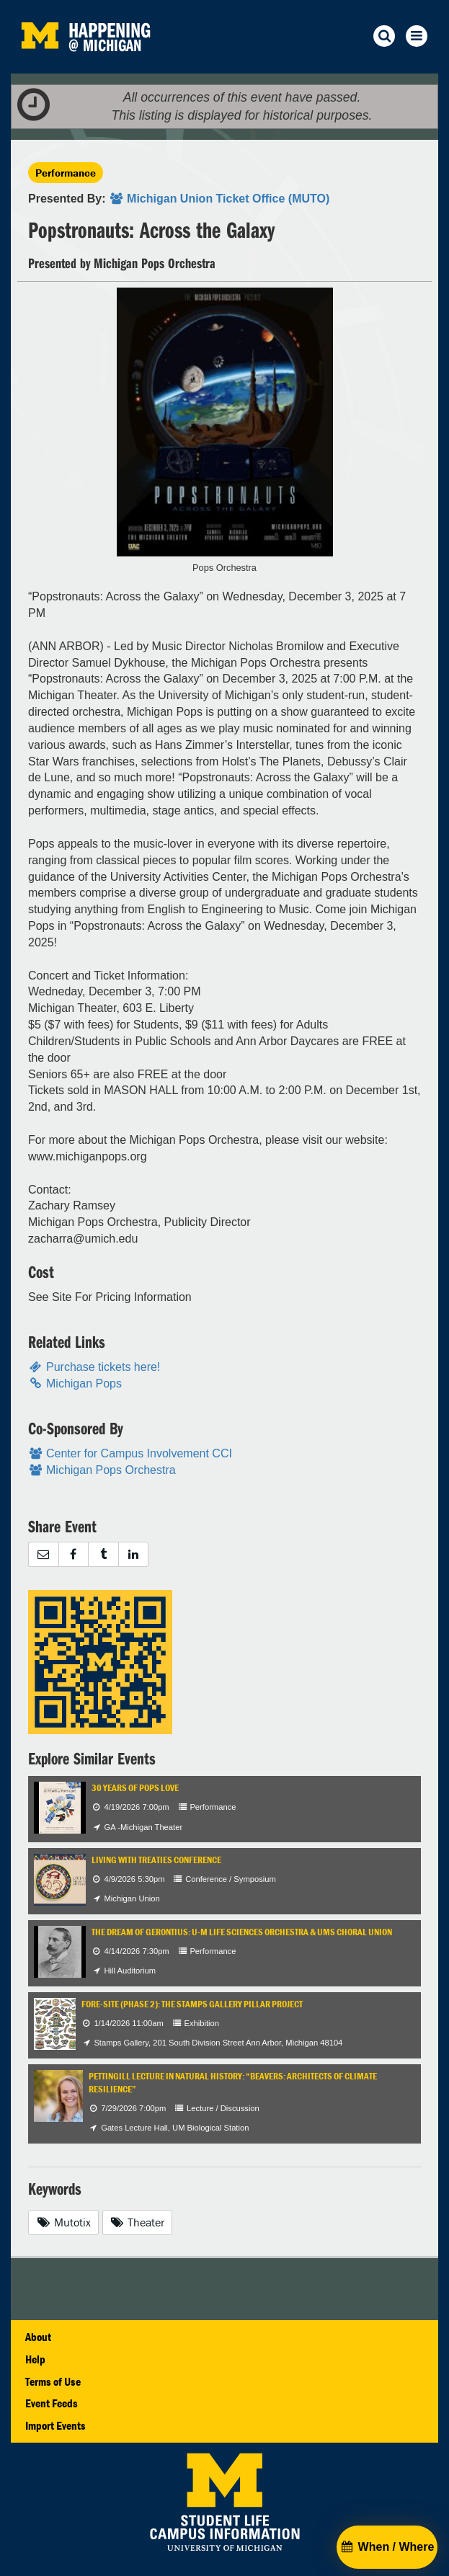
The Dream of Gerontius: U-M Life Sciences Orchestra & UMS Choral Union (242, 1932)
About (38, 2336)
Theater (137, 2222)
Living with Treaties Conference (156, 1860)
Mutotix (63, 2222)
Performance (65, 172)
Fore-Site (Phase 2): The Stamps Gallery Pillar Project (192, 2004)
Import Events (55, 2425)
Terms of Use (53, 2381)
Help (35, 2359)
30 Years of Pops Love (135, 1788)
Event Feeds (51, 2403)
